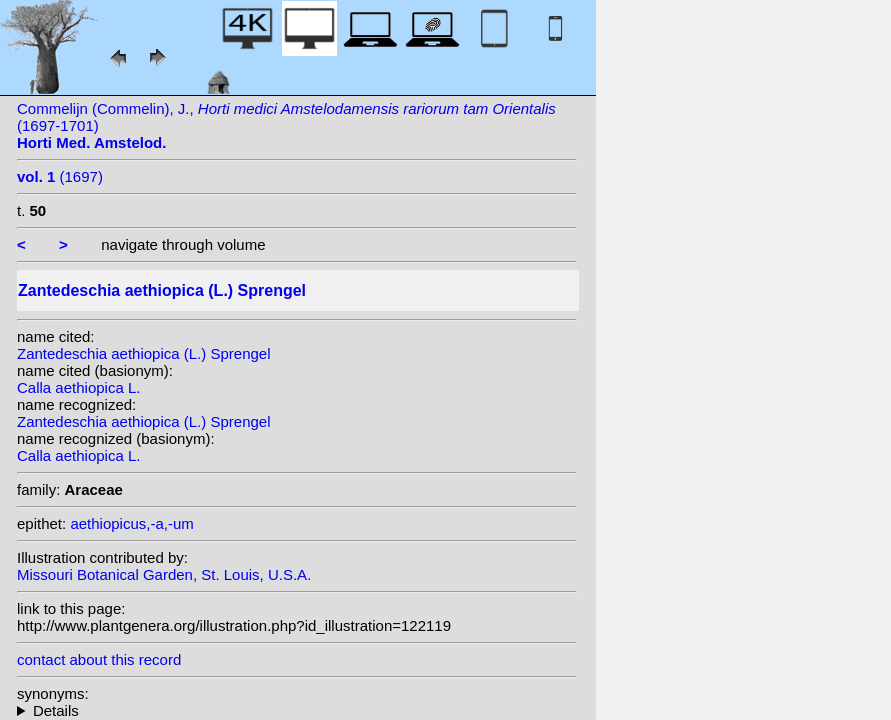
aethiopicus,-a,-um (131, 523)
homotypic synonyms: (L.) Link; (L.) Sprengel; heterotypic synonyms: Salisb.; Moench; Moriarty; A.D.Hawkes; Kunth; (297, 710)
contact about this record (99, 659)
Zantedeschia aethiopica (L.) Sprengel (144, 353)
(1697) (60, 176)
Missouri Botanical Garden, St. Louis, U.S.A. (164, 574)
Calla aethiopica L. (78, 387)
